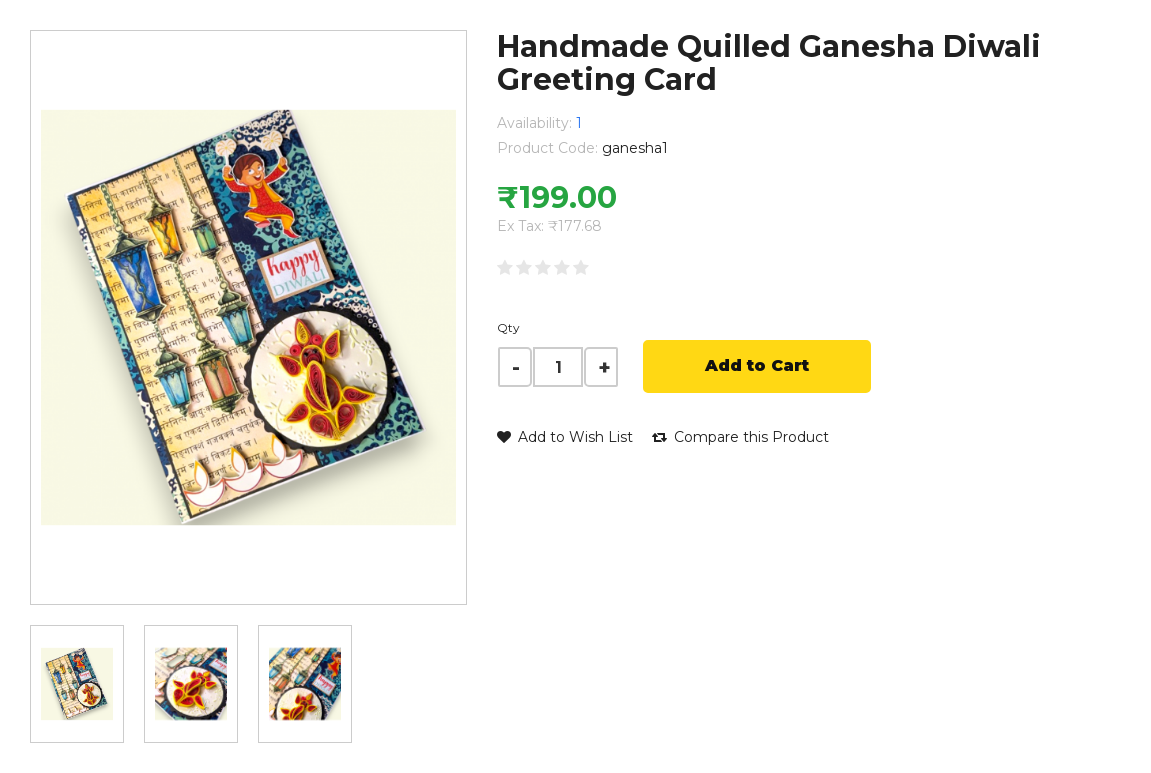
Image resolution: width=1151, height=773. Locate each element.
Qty (508, 327)
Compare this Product (740, 437)
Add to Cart (757, 365)
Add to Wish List (565, 437)
